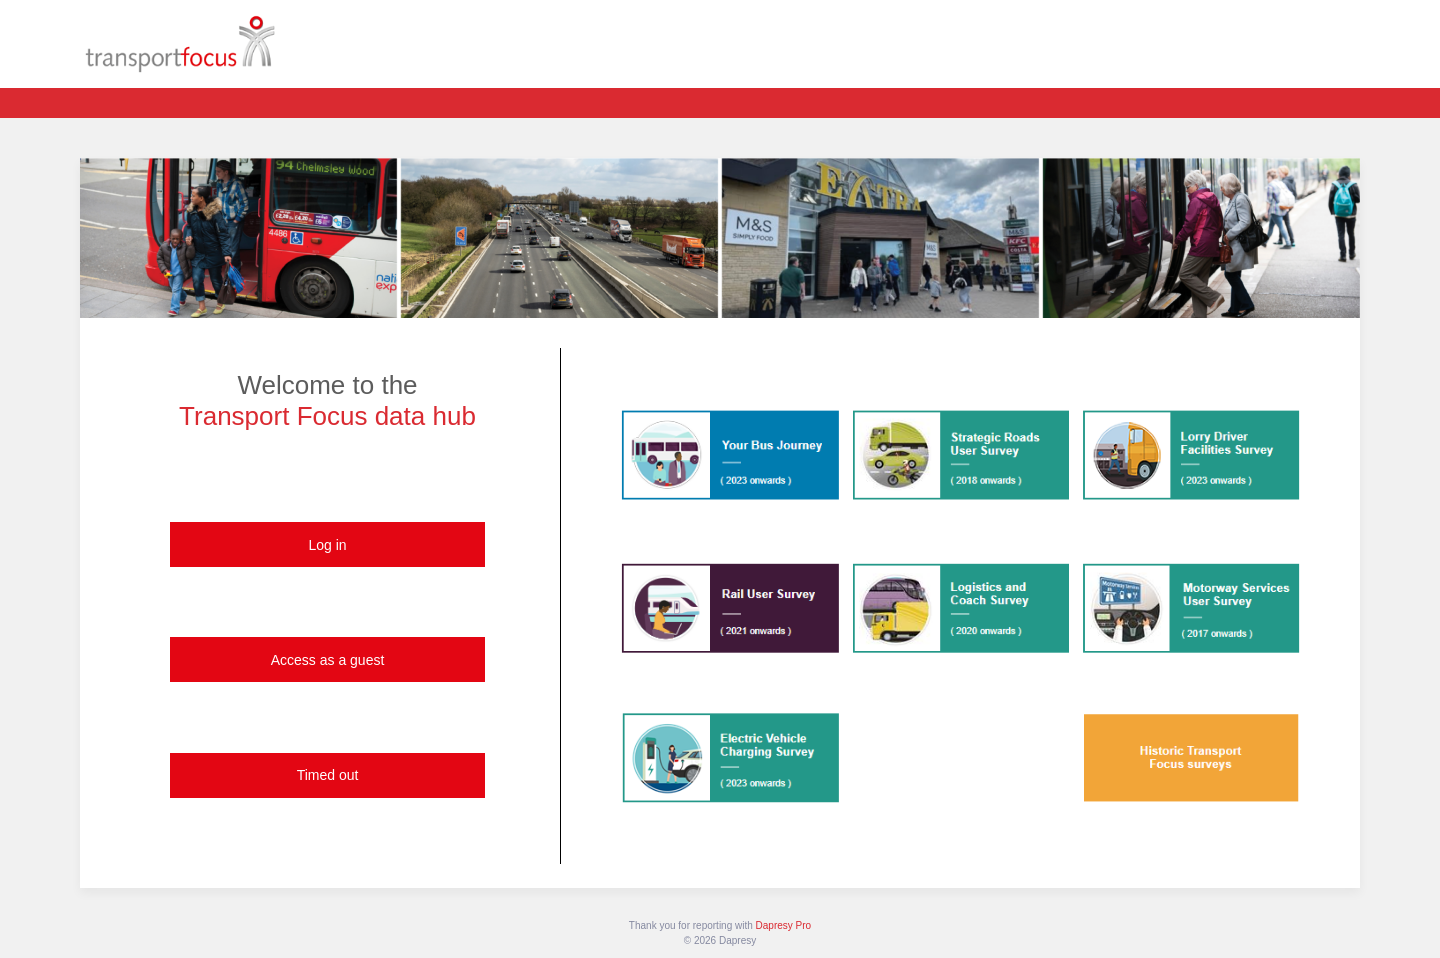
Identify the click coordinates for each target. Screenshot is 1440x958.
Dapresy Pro (784, 925)
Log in (327, 545)
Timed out (328, 775)
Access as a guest (328, 660)
